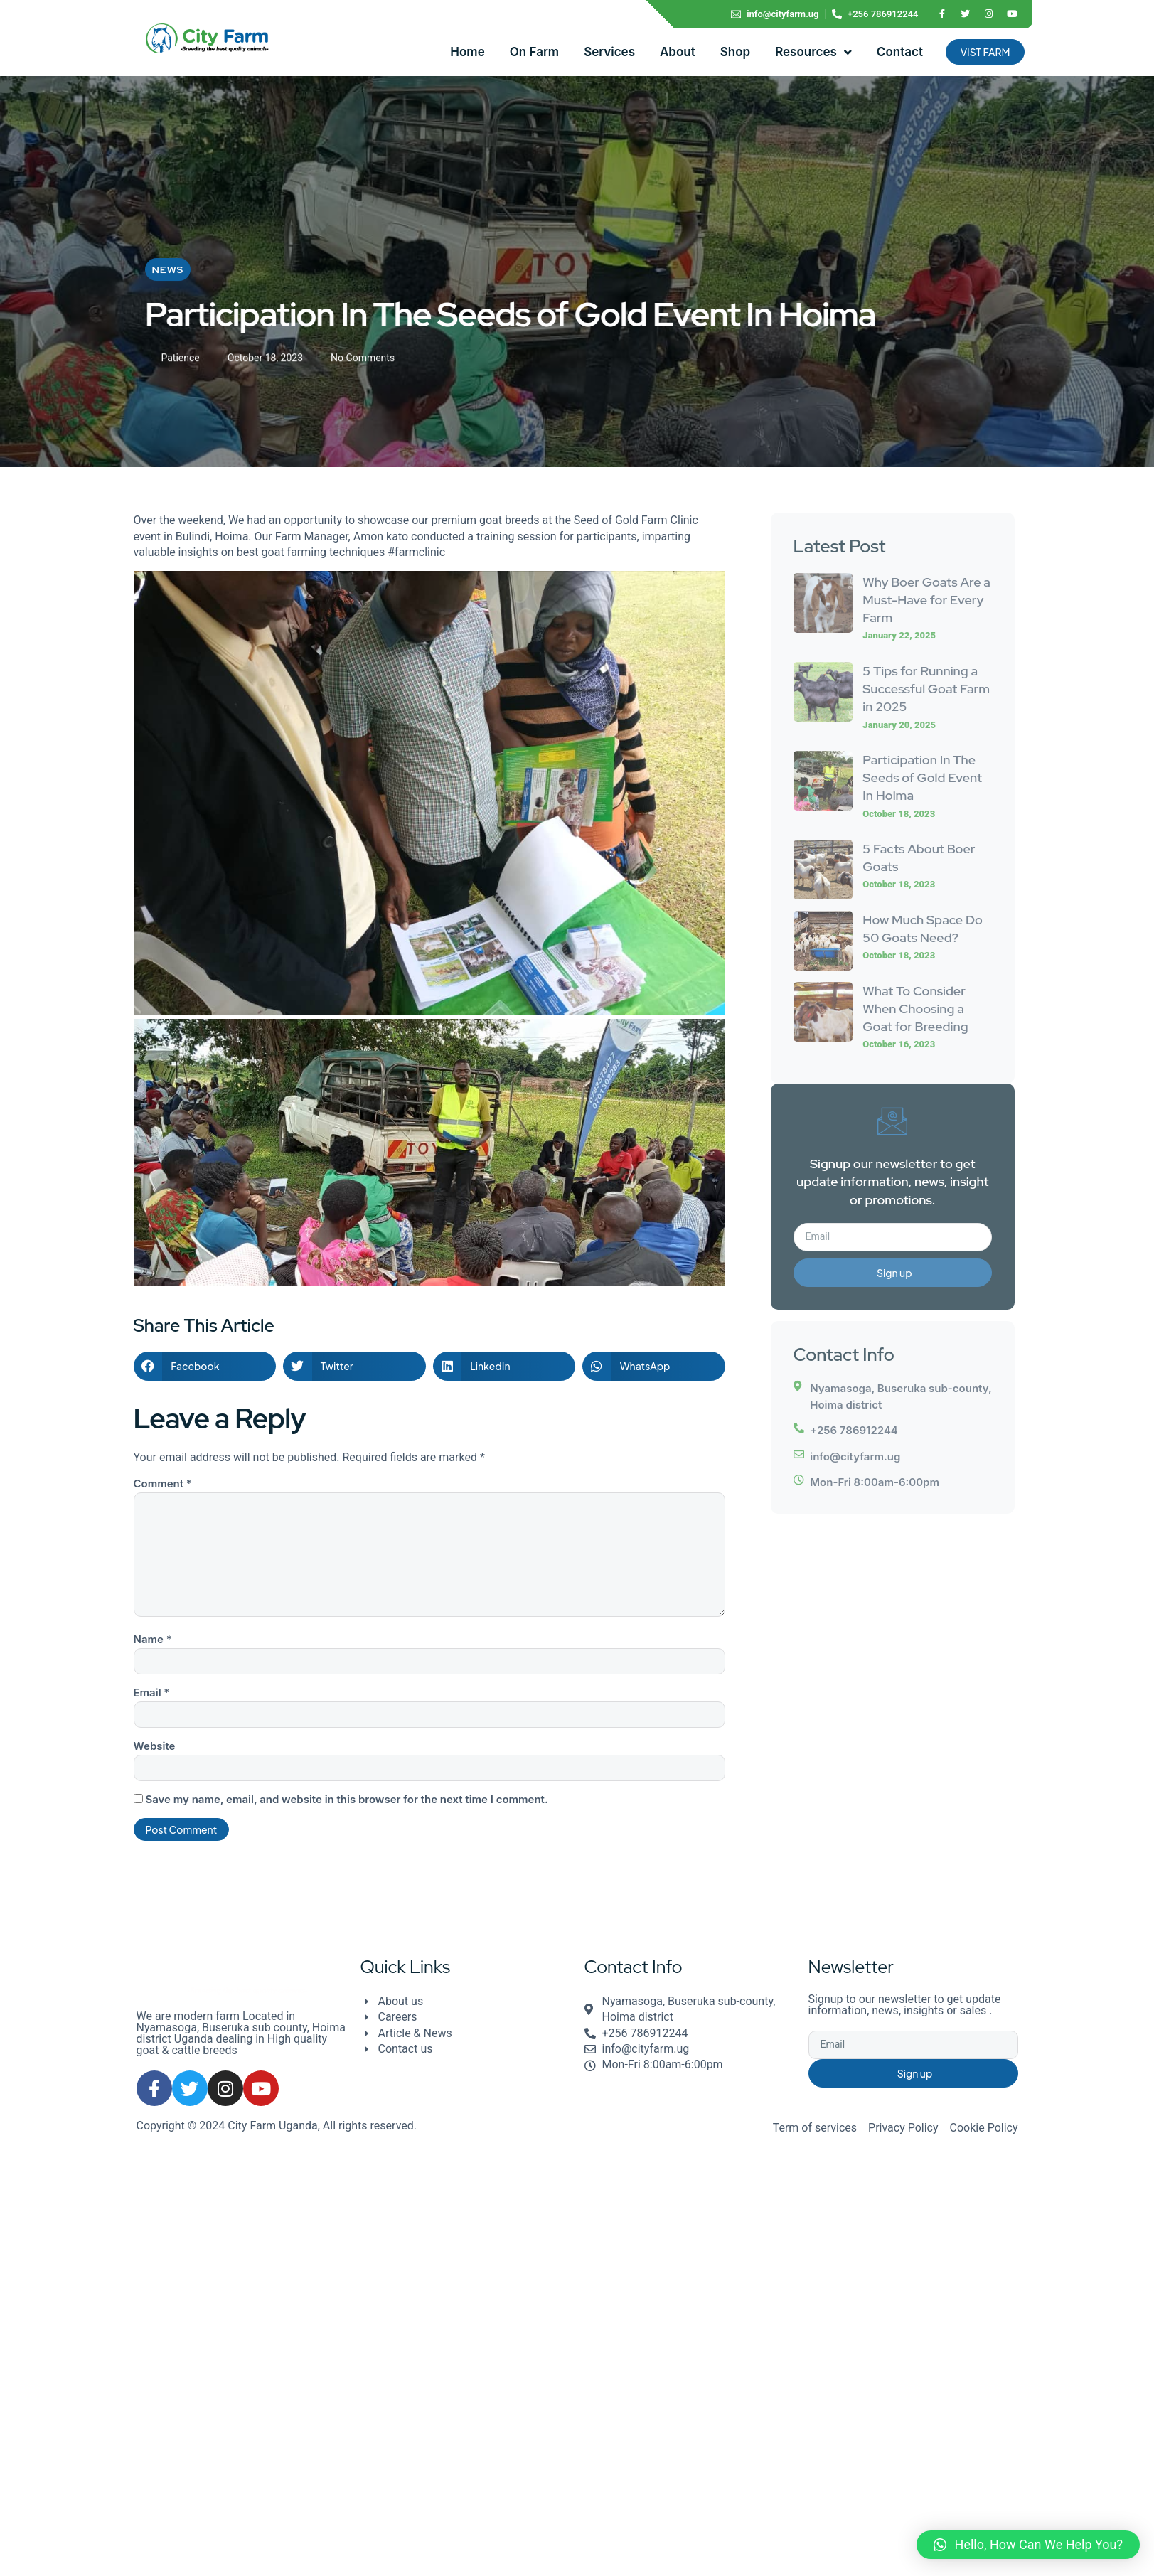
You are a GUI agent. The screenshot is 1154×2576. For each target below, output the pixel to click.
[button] (205, 1366)
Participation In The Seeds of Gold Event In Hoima (922, 777)
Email (152, 1692)
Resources (813, 52)
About (677, 52)
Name (153, 1639)
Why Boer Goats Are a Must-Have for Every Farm (926, 600)
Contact (900, 52)
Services (609, 52)
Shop (735, 52)
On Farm (534, 52)
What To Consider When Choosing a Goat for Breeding (915, 1009)
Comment (163, 1483)
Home (467, 52)
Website (155, 1746)
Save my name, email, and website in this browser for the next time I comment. (346, 1799)
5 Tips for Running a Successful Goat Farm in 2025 (926, 689)
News (168, 272)
